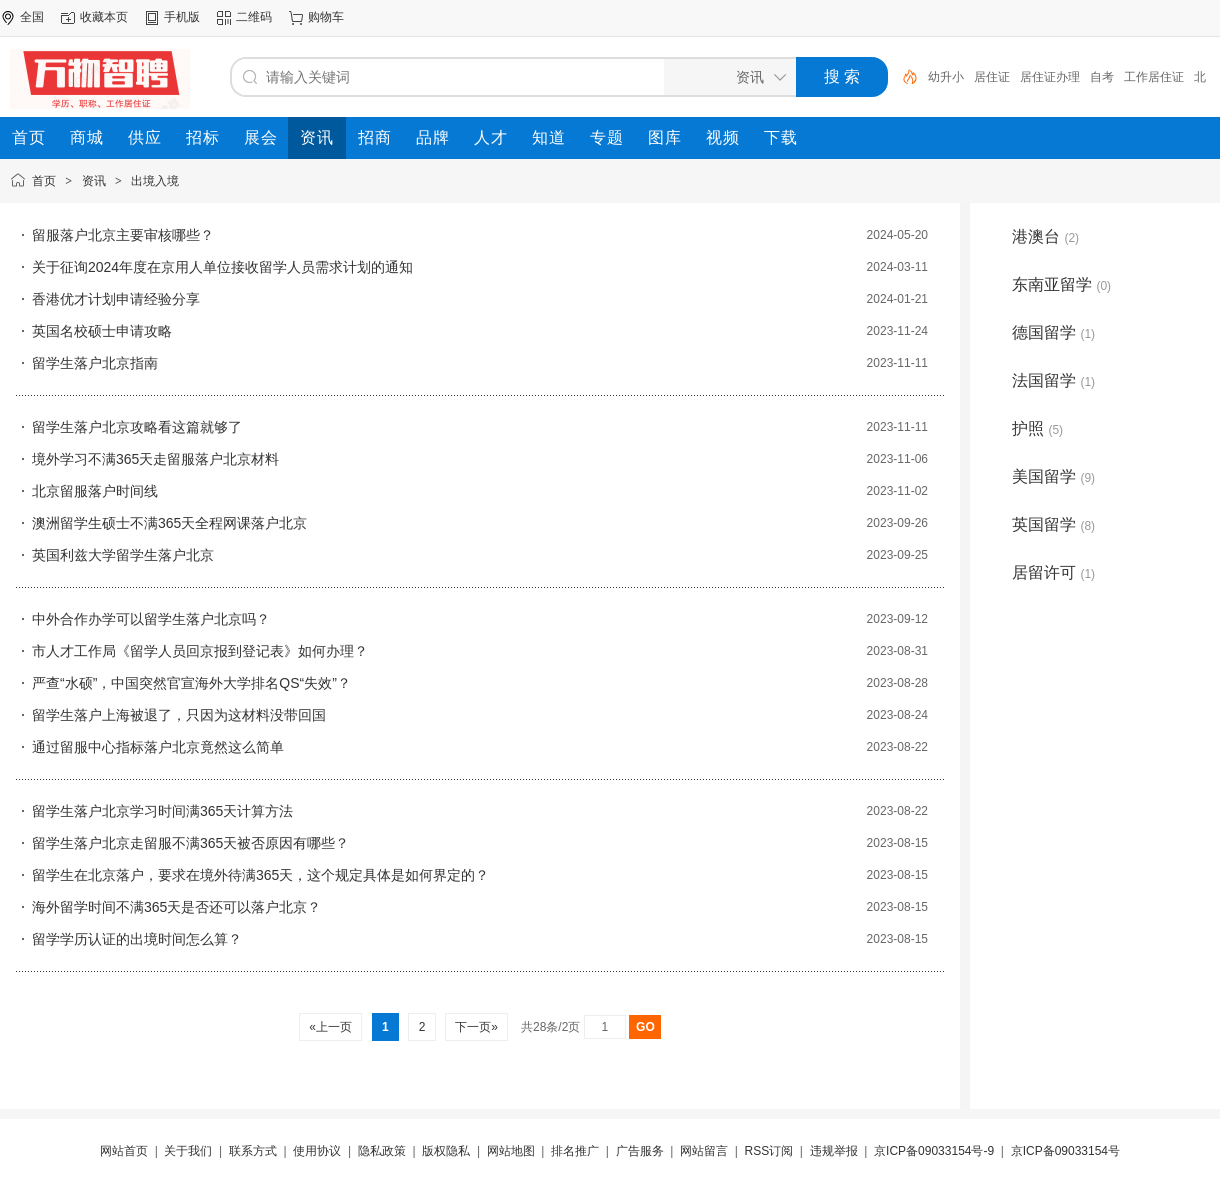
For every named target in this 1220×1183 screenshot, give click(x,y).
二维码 (254, 17)
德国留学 (1053, 332)
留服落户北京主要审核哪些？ (123, 235)
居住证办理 (1050, 77)
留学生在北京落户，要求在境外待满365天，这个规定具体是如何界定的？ (260, 875)
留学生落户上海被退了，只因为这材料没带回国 (179, 715)
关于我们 (188, 1151)
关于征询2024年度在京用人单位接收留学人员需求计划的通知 (222, 267)
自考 (1102, 77)
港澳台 (1045, 236)
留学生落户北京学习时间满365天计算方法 (162, 811)
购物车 (326, 17)
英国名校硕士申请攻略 (102, 331)
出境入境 (155, 181)
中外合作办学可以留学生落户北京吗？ (151, 619)
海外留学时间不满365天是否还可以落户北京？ (176, 907)
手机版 (182, 17)
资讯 (94, 181)
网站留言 (704, 1151)
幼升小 (946, 77)
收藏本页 (104, 17)
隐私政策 (382, 1151)
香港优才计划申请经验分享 (116, 299)
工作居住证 (1154, 77)
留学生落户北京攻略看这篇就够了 (137, 427)
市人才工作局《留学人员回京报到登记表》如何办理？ (200, 651)
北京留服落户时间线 (95, 491)
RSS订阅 (769, 1151)
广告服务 (640, 1151)
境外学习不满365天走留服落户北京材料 (155, 459)
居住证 (992, 77)
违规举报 (834, 1151)
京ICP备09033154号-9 (934, 1151)
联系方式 (253, 1151)
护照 (1037, 428)
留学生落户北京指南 (95, 363)
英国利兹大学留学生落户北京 (123, 555)
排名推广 (575, 1151)
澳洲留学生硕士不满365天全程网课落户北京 (169, 523)
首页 (44, 181)
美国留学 (1053, 476)
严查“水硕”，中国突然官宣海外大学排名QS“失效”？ (191, 683)
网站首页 (124, 1151)
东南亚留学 (1061, 284)
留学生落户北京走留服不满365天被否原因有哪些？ (190, 843)
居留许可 (1053, 572)
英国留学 (1053, 524)
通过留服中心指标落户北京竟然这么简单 (158, 747)
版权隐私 (446, 1151)
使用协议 (317, 1151)
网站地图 (511, 1151)
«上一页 (330, 1027)
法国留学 (1053, 380)
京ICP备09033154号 (1065, 1151)
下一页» (476, 1027)
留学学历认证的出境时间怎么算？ (137, 939)
